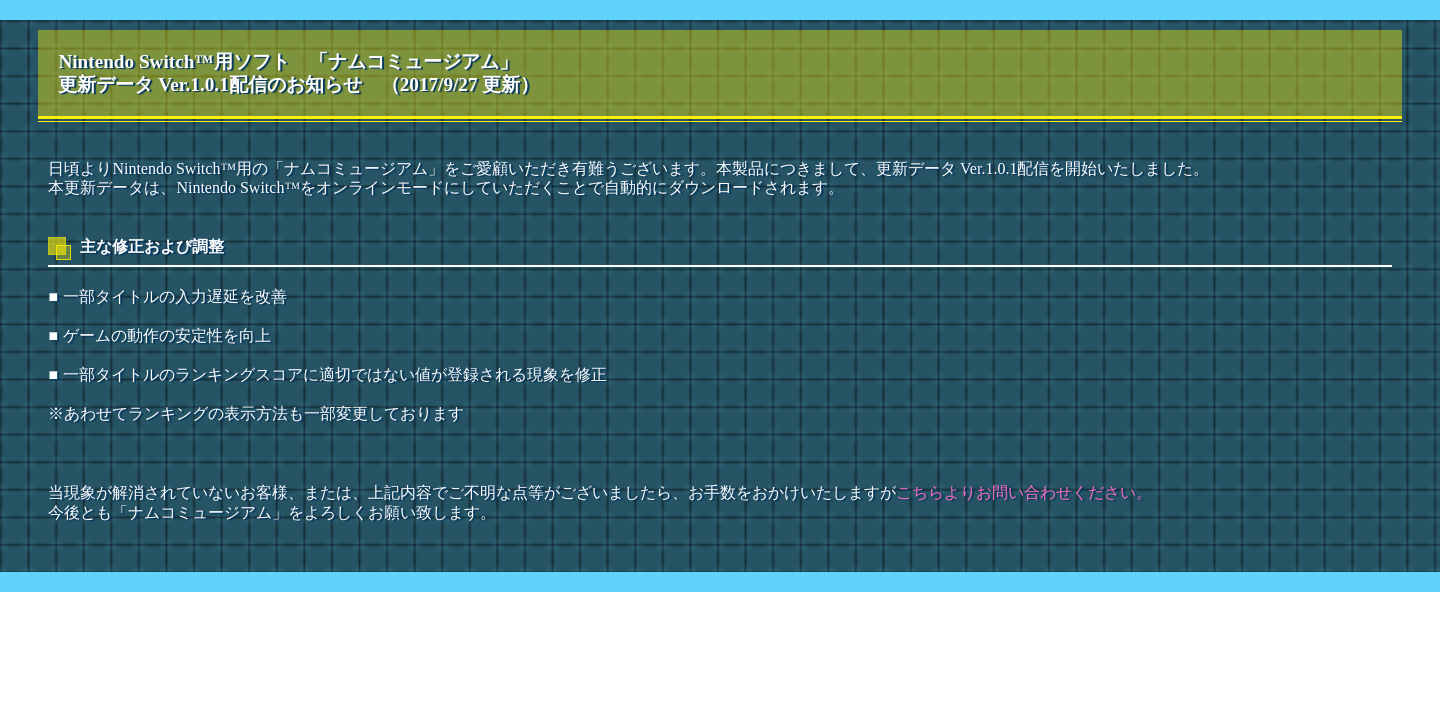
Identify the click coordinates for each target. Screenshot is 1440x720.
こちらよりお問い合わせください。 (1024, 492)
